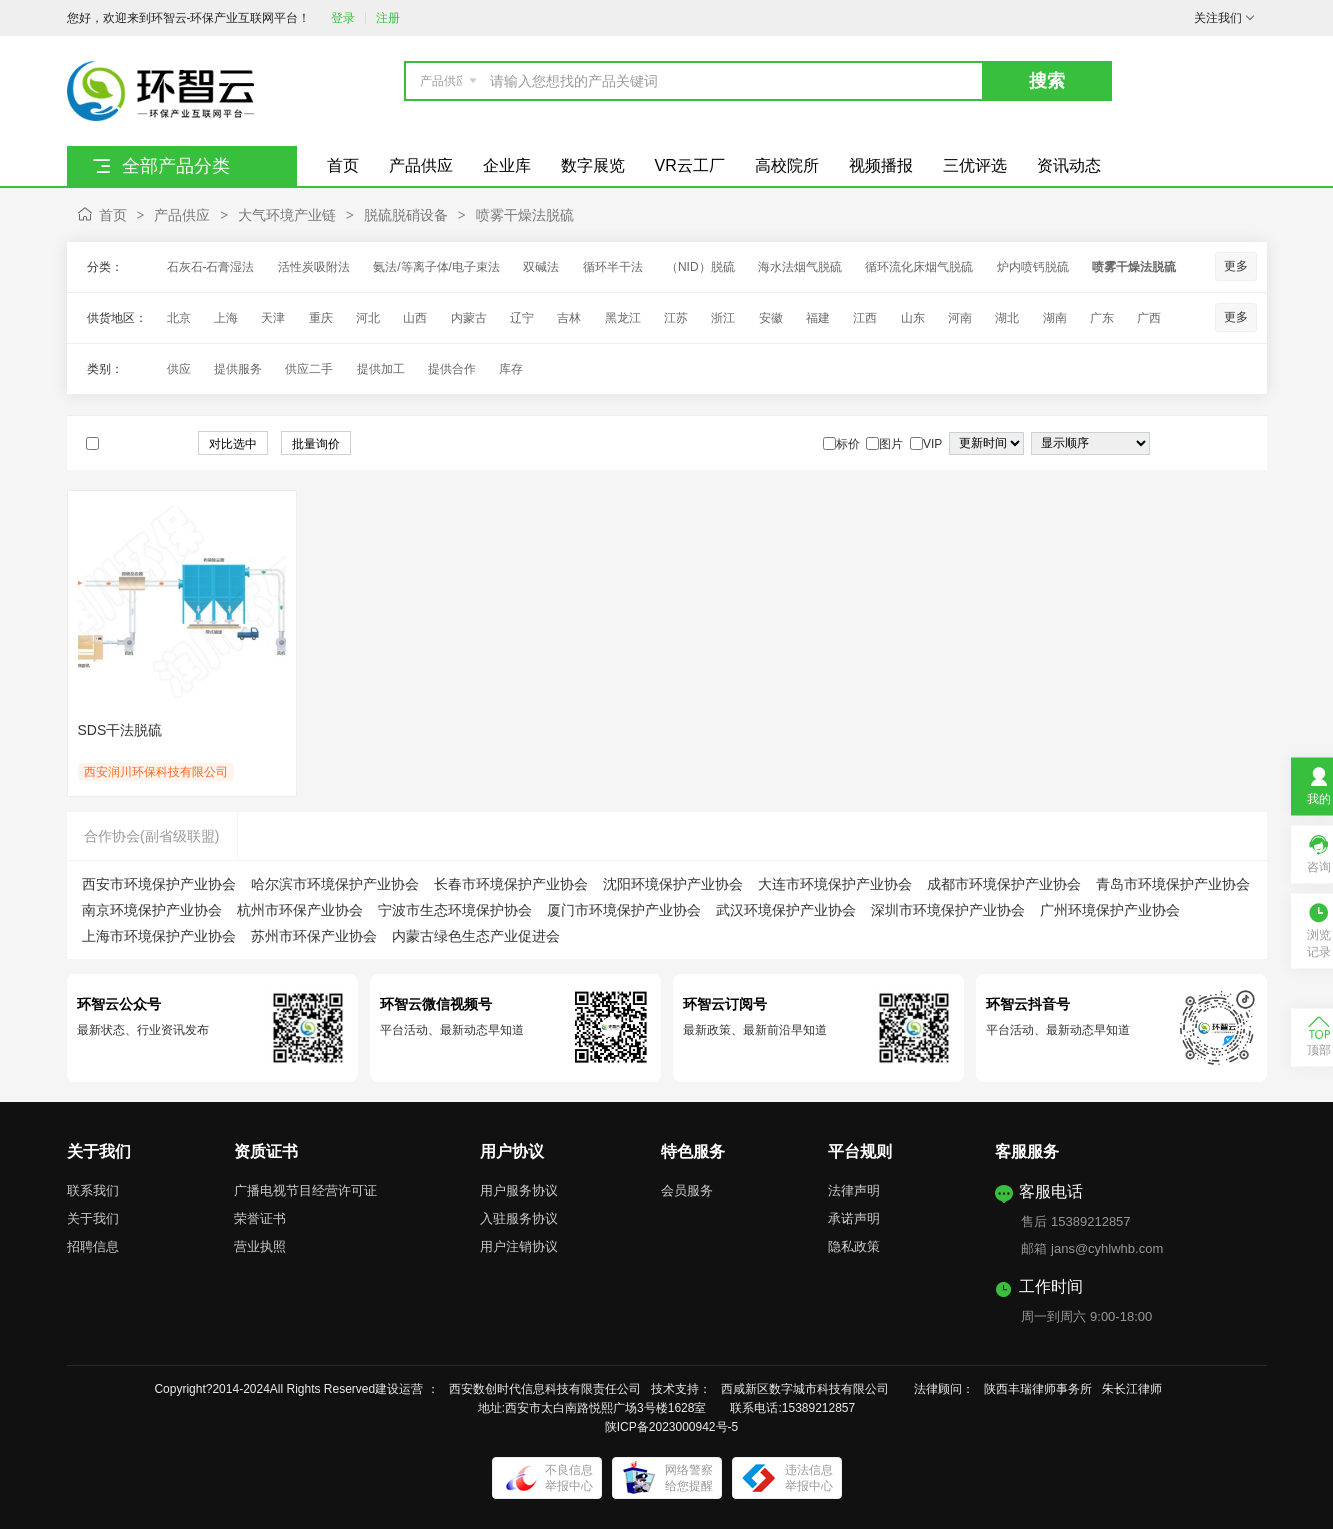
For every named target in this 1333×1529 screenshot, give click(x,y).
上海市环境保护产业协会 (159, 936)
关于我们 (93, 1218)
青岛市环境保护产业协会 (1173, 884)
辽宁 (522, 318)
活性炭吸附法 (314, 267)
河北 (368, 318)
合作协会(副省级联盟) (151, 836)
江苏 (676, 318)
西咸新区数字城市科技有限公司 (811, 1389)
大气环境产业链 (287, 215)
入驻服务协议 (519, 1218)
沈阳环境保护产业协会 (673, 884)
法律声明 (854, 1190)
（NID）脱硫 (700, 267)
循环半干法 (613, 267)
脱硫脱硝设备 (406, 215)
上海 (226, 318)
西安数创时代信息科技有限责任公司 (545, 1389)
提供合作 (452, 369)
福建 (818, 318)
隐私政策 (854, 1246)
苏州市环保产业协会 (314, 936)
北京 (179, 318)
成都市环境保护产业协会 (1004, 884)
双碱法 (541, 267)
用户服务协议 (519, 1190)
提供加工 (381, 369)
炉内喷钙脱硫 (1033, 267)
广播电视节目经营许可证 (305, 1190)
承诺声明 (854, 1218)
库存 (511, 369)
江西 (865, 318)
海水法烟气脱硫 (800, 267)
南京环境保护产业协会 (152, 910)
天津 (273, 318)
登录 (343, 18)
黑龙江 (623, 318)
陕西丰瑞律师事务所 (1038, 1389)
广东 (1102, 318)
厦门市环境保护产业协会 (624, 910)
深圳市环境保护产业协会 (948, 910)
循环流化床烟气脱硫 (919, 267)
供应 (179, 369)
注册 (388, 18)
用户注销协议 (519, 1246)
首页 (113, 215)
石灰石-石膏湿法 (211, 267)
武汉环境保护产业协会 (786, 910)
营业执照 (260, 1246)
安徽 (771, 318)
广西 (1149, 318)
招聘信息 (93, 1246)
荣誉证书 (260, 1218)
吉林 (569, 318)
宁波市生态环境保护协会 (455, 910)
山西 (415, 318)
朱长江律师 (1133, 1389)
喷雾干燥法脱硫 (525, 215)
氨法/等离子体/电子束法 (436, 267)
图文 (1239, 444)
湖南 (1055, 318)
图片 (1219, 444)
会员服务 (687, 1190)
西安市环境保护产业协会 (159, 884)
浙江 (723, 318)
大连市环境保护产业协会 (835, 884)
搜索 (1047, 81)
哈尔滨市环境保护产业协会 (335, 884)
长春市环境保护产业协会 (511, 884)
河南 (960, 318)
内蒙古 (469, 318)
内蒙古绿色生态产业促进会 (476, 936)
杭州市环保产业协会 (300, 910)
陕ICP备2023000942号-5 (671, 1427)
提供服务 (238, 369)
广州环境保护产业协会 (1110, 910)
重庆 (321, 318)
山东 (913, 318)
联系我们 (93, 1190)
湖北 (1007, 318)
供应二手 (309, 369)
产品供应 (182, 215)
